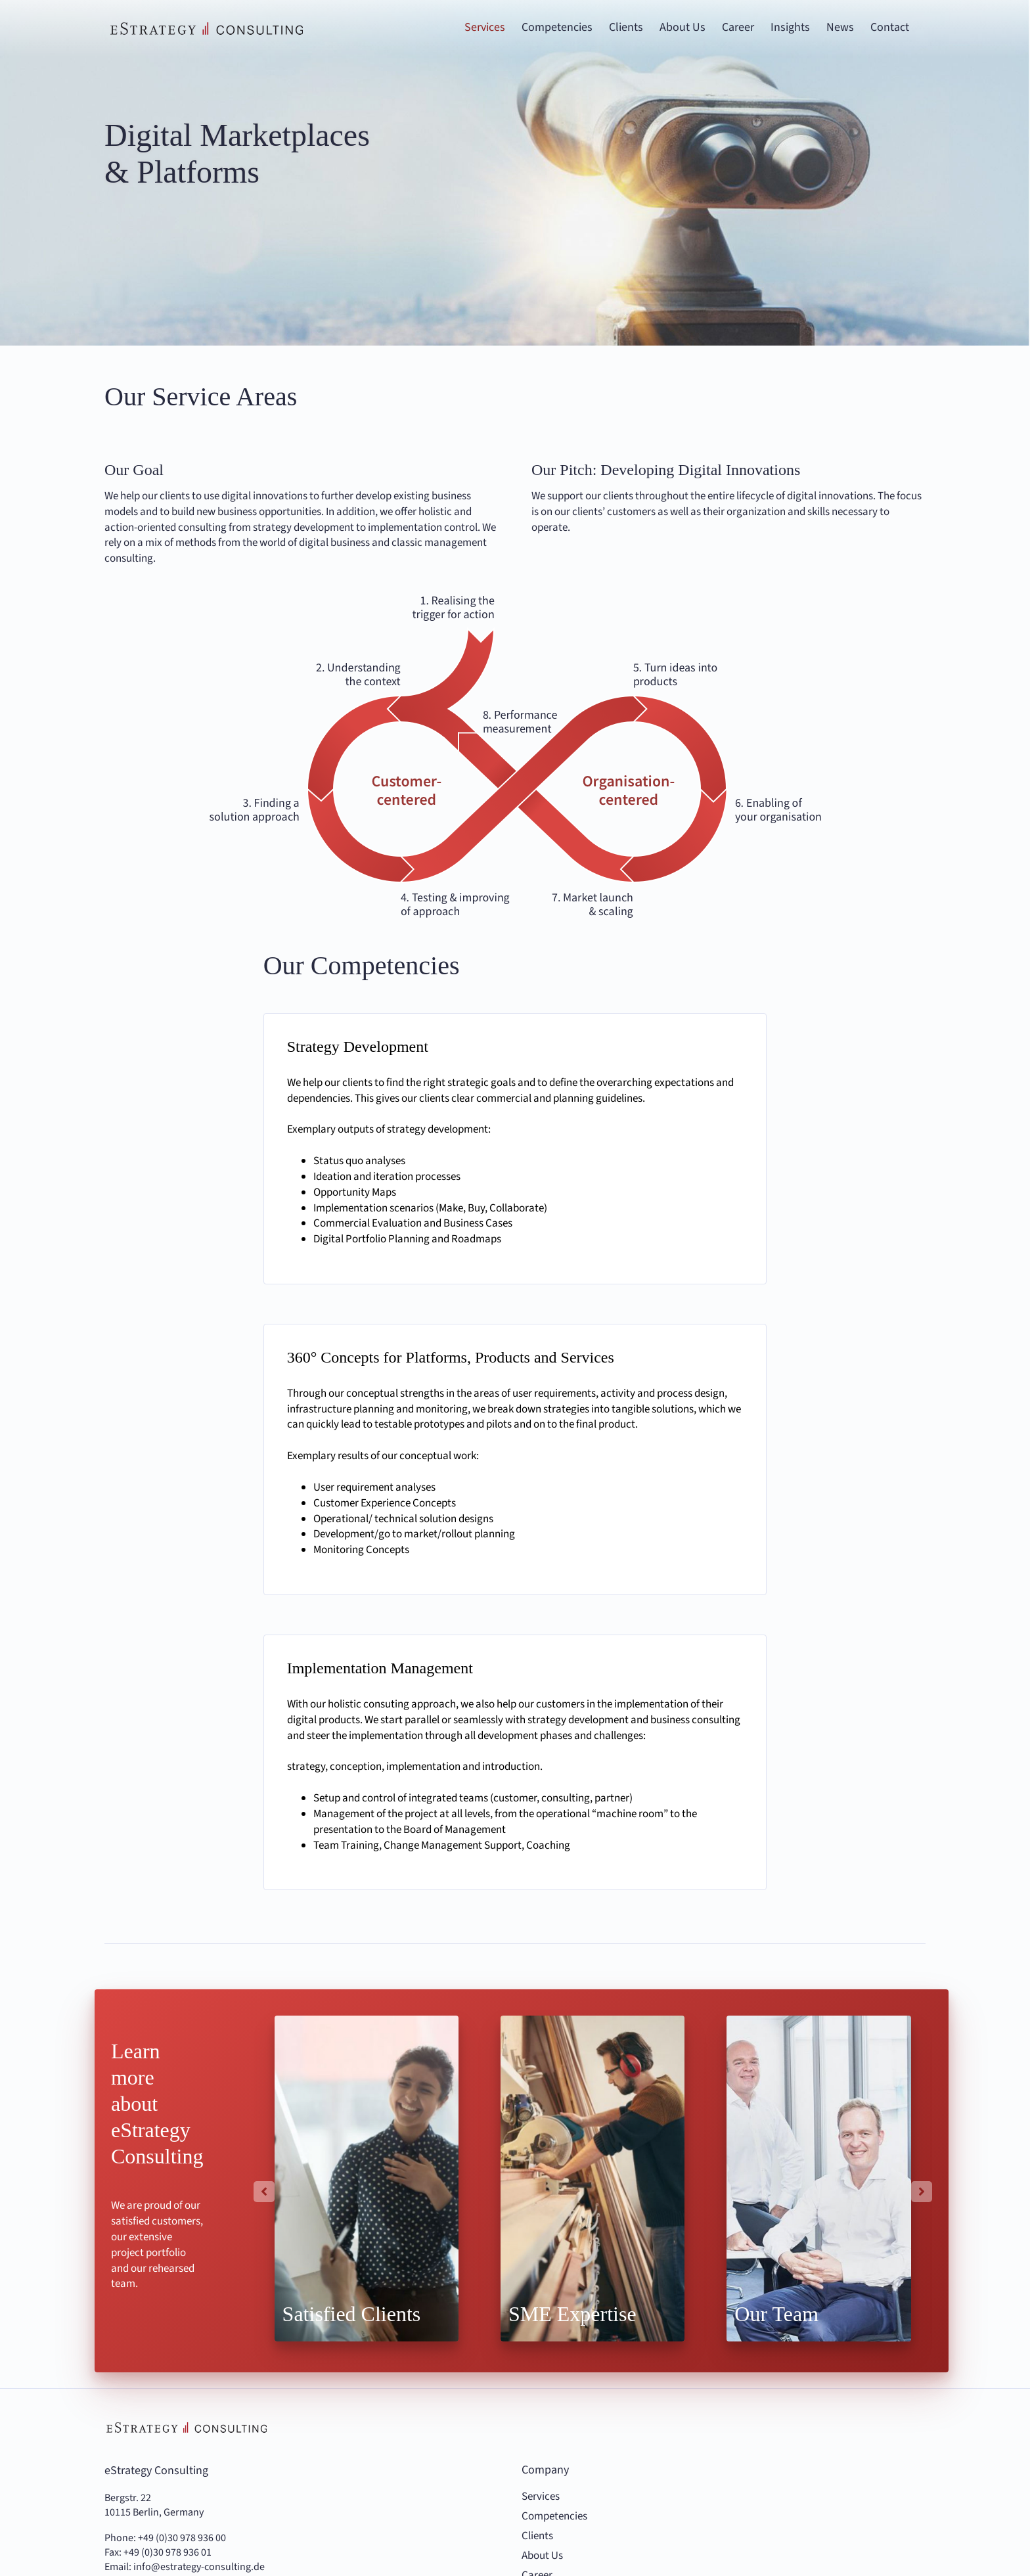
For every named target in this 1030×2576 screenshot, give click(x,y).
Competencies (554, 2516)
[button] (264, 2191)
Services (541, 2496)
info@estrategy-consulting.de (199, 2567)
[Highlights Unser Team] (818, 2178)
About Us (542, 2556)
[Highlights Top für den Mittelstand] (592, 2178)
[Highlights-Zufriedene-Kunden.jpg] (367, 2178)
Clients (537, 2536)
